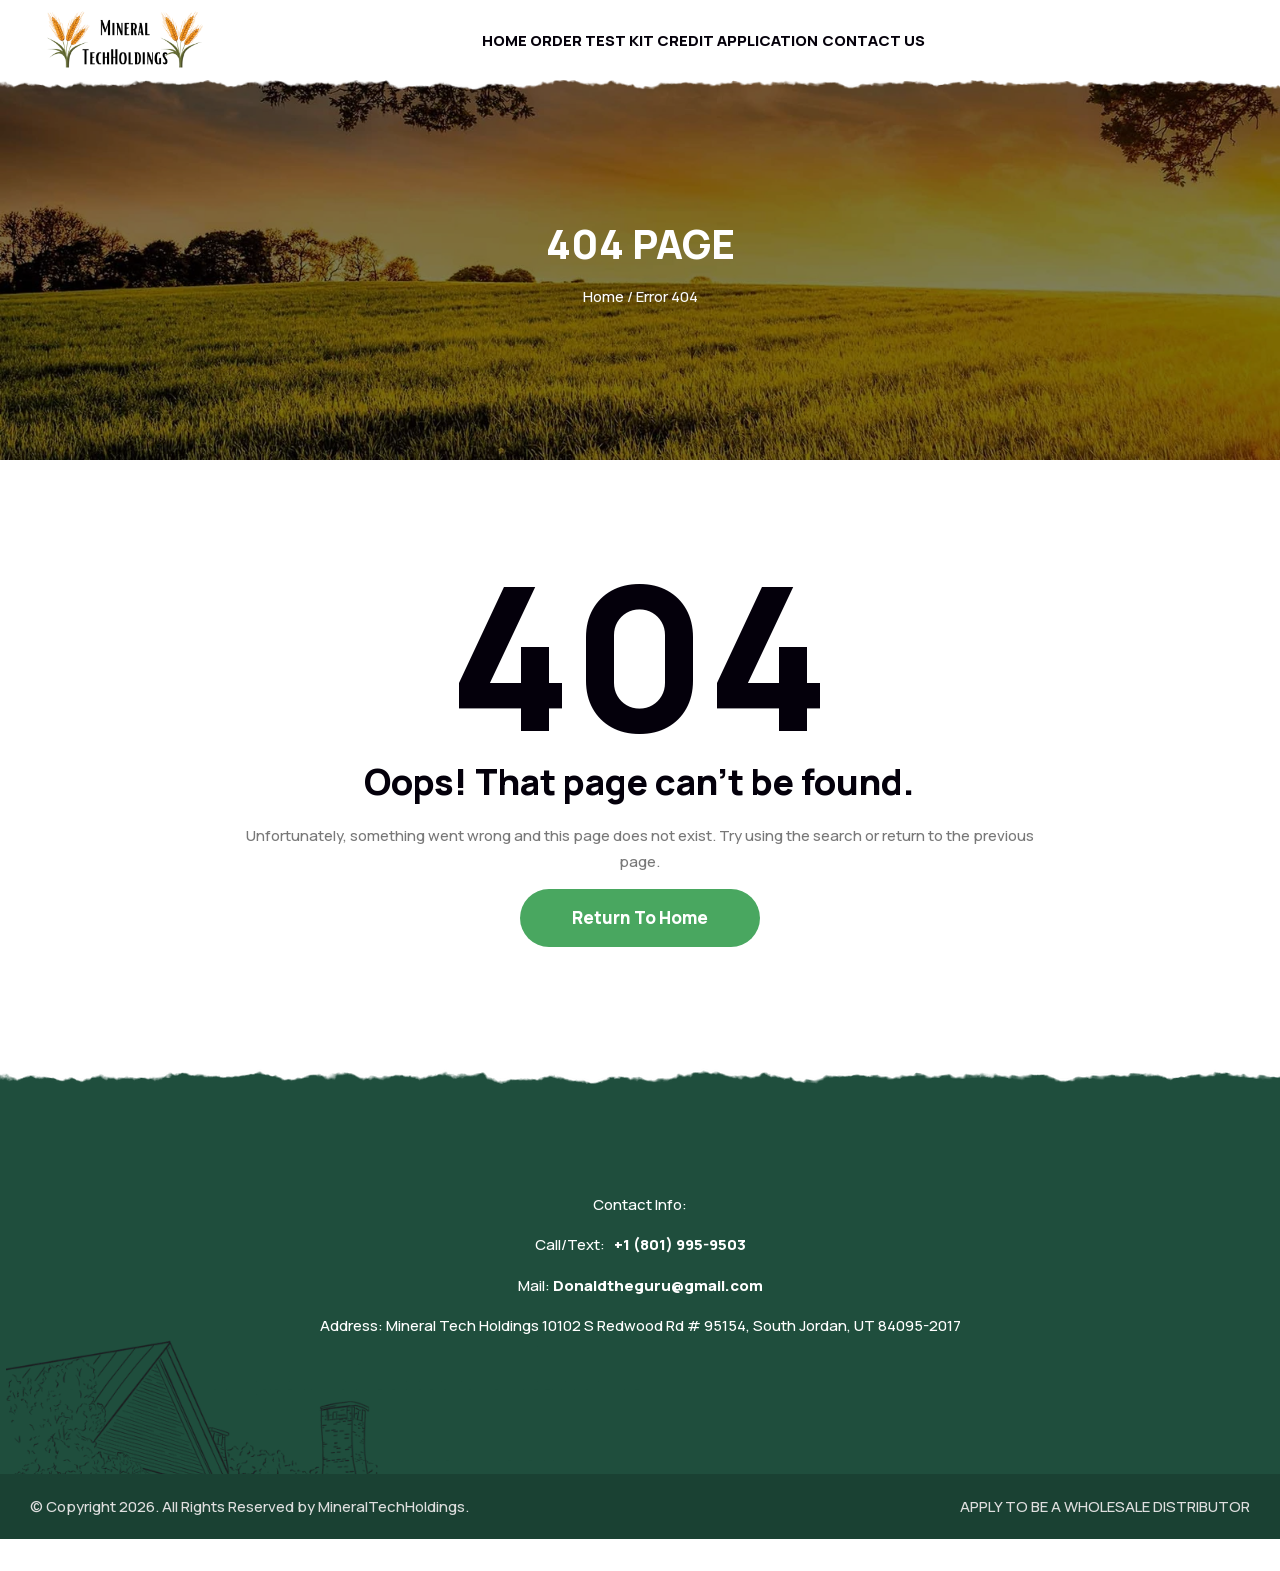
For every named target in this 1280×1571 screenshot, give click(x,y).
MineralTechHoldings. (393, 1538)
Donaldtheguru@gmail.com (658, 1317)
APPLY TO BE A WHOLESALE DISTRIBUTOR (1105, 1538)
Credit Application (746, 55)
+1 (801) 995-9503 (680, 1276)
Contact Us (893, 55)
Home (486, 55)
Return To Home (640, 949)
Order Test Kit (588, 55)
